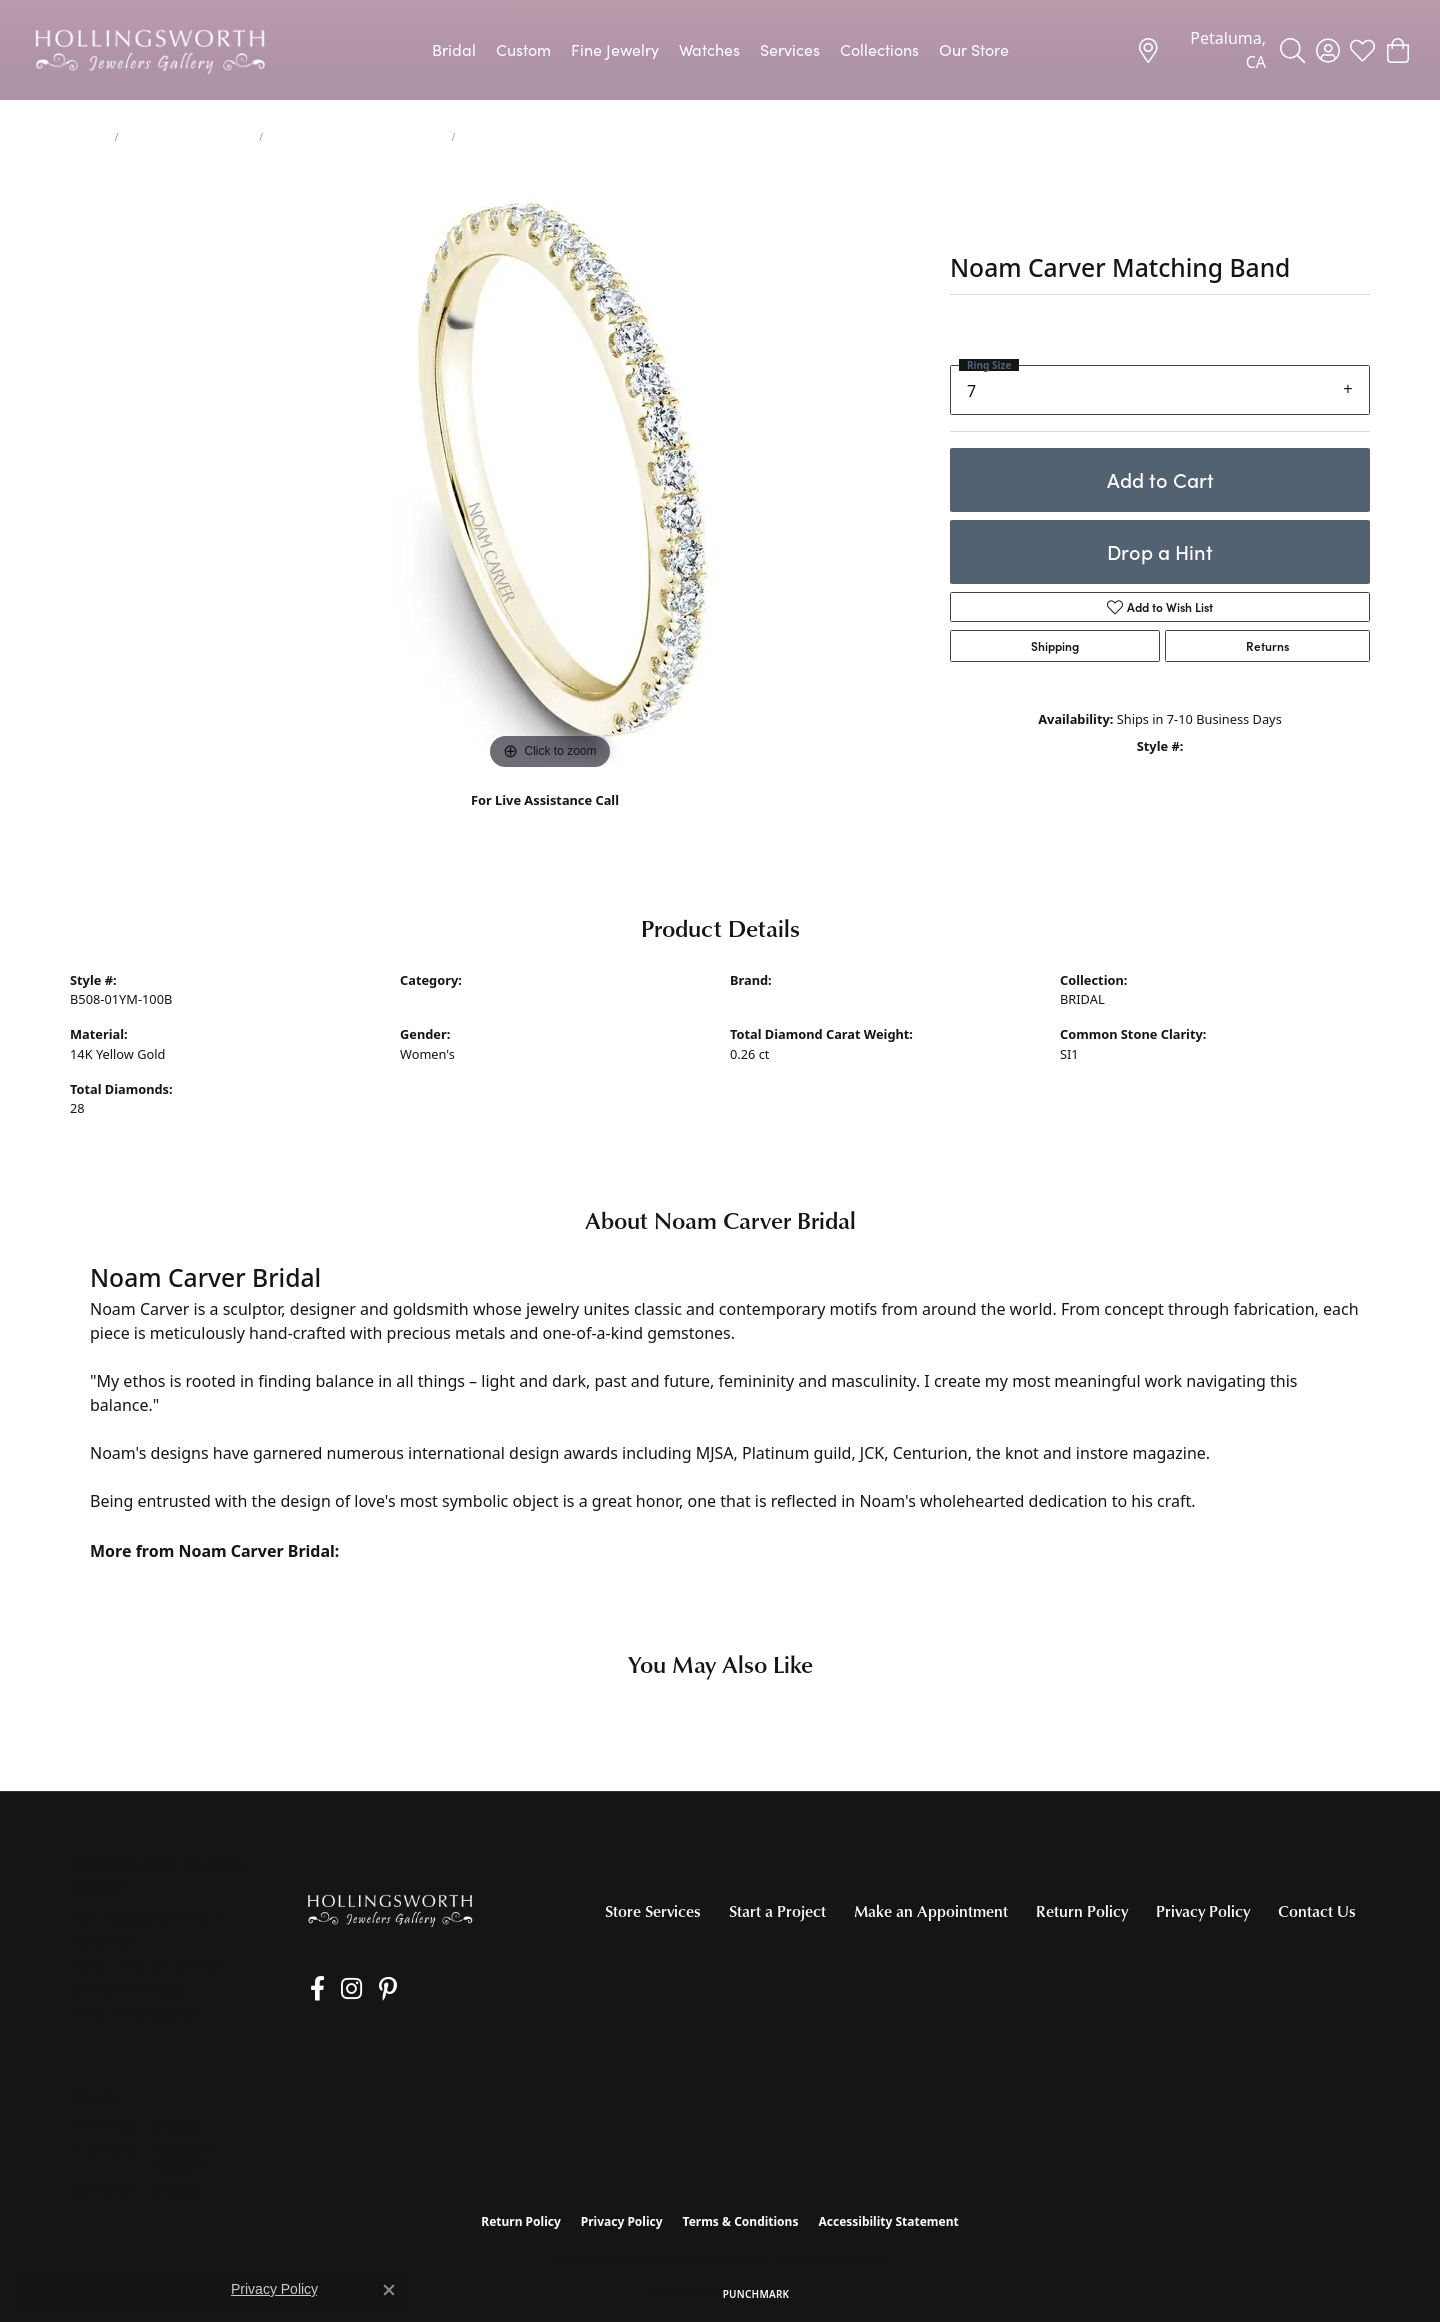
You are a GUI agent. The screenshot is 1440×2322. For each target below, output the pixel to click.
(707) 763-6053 (545, 821)
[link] (1201, 50)
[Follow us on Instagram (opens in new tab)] (339, 1989)
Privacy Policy (1203, 1911)
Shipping (1055, 646)
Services (790, 49)
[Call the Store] (127, 1989)
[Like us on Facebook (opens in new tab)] (311, 1989)
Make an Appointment (931, 1911)
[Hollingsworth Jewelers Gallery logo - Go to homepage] (150, 50)
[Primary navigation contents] (720, 50)
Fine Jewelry (615, 49)
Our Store (974, 49)
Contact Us (1317, 1911)
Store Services (653, 1911)
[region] (550, 475)
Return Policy (1082, 1911)
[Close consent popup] (389, 2290)
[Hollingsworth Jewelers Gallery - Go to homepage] (390, 1909)
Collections (879, 49)
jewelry (88, 137)
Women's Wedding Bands (189, 137)
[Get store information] (136, 2014)
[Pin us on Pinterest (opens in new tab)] (369, 1989)
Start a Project (777, 1911)
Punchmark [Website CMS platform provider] (756, 2294)
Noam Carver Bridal (789, 999)
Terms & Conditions (741, 2221)
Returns (1267, 646)
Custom (523, 49)
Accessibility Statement (888, 2221)
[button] (1292, 50)
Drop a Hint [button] (1160, 551)
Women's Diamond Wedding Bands (357, 137)
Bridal (454, 49)
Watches (709, 49)
